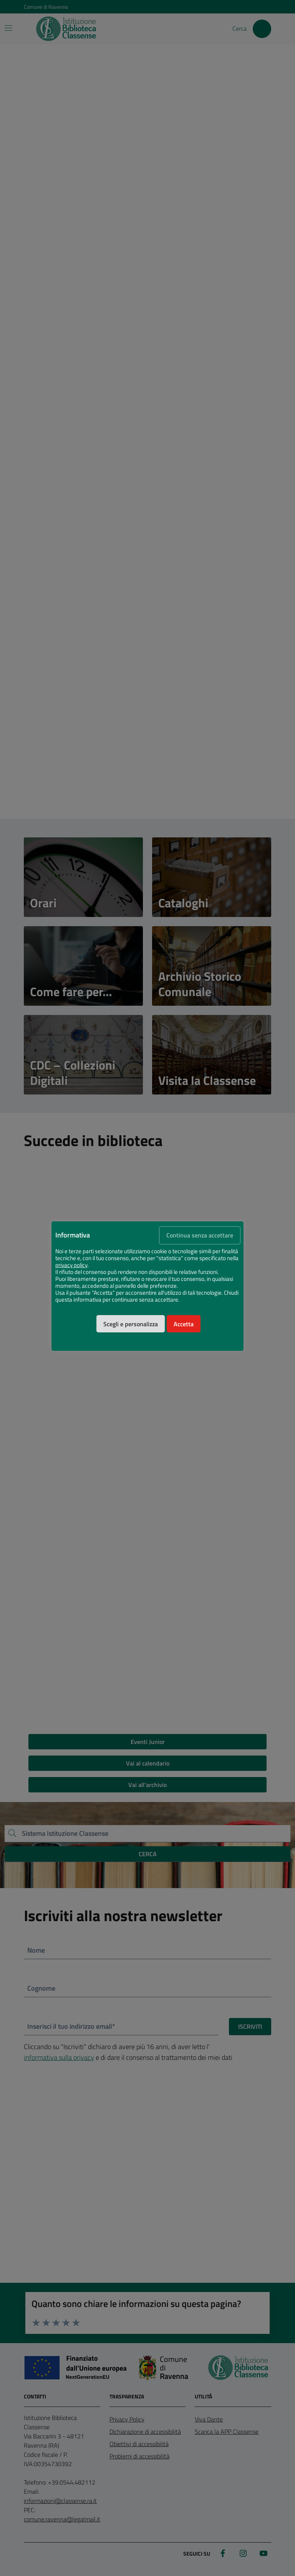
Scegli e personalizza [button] (130, 1324)
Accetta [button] (184, 1324)
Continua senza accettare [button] (199, 1235)
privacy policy (71, 1265)
